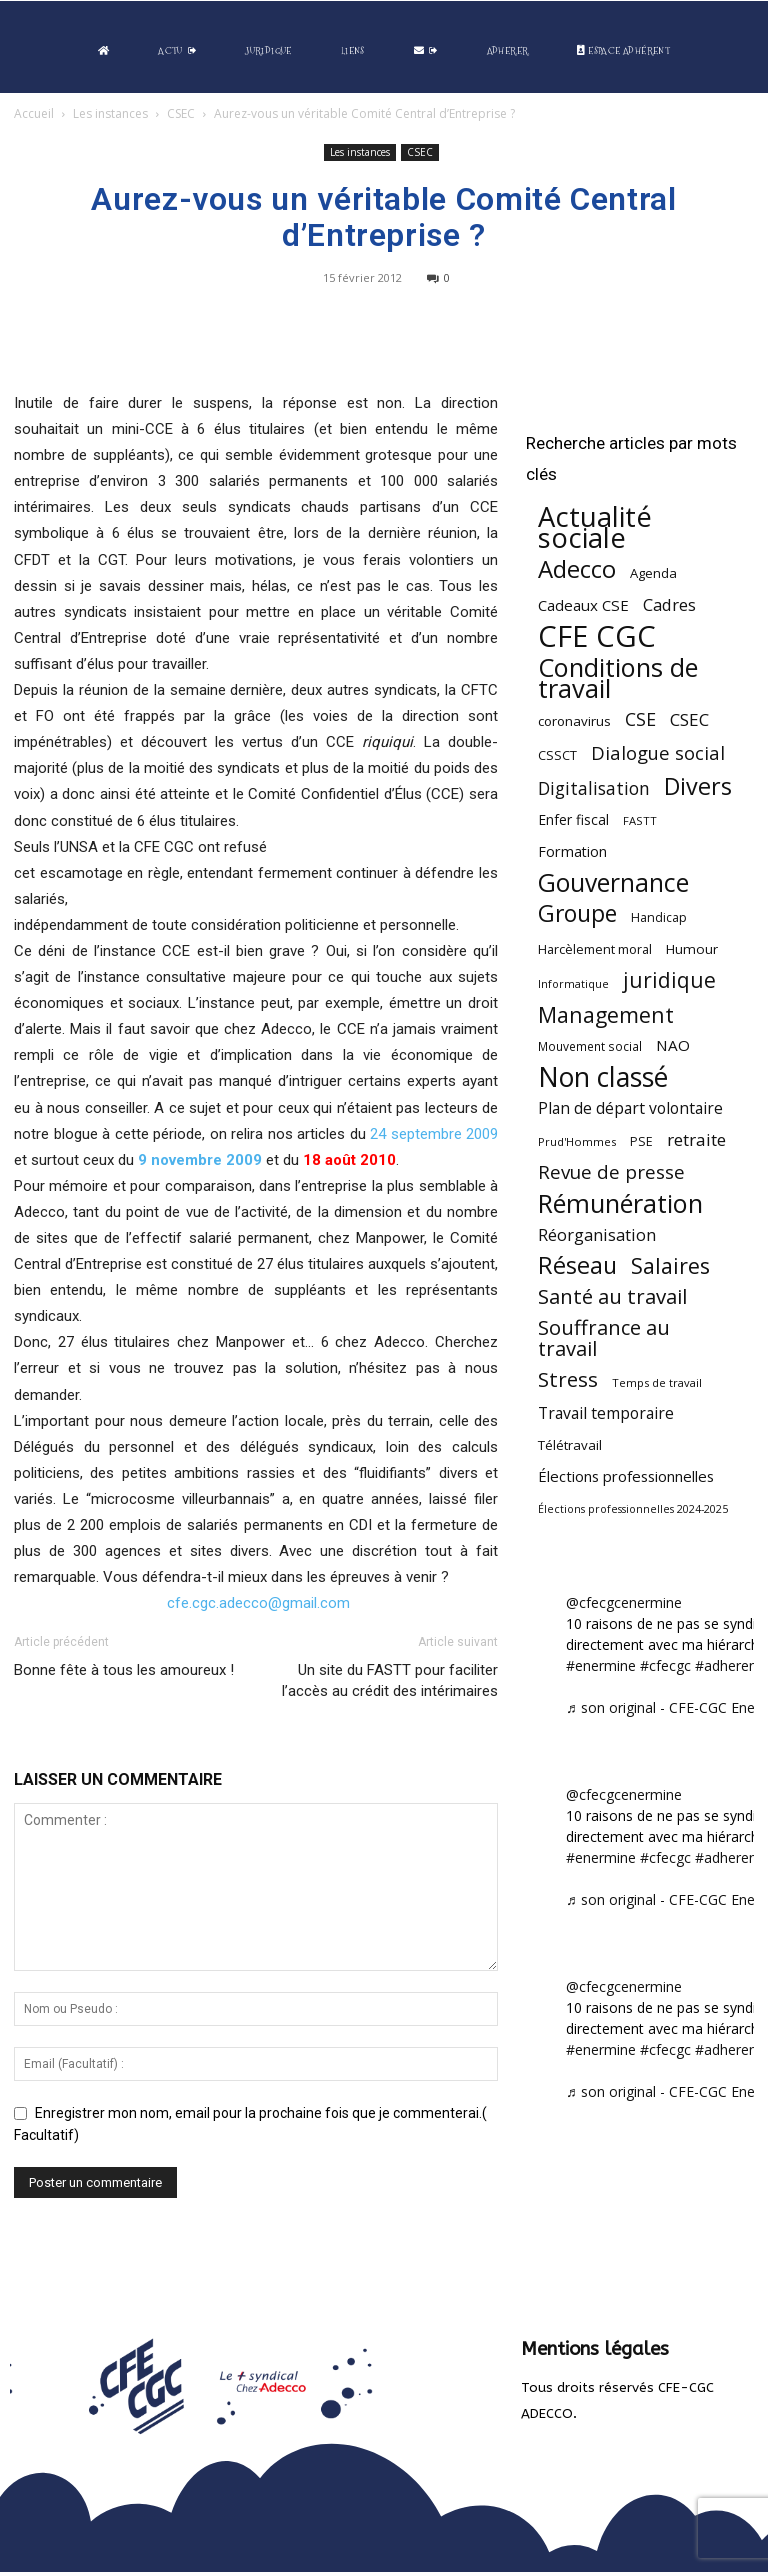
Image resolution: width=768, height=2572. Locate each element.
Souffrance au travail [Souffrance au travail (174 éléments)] (604, 1338)
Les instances (110, 113)
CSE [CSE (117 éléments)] (640, 719)
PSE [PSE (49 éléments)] (641, 1141)
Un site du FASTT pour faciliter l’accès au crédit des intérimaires (390, 1680)
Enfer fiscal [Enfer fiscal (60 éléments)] (573, 819)
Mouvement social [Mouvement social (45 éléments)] (590, 1046)
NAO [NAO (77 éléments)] (673, 1045)
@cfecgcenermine (624, 1602)
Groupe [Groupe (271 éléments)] (577, 913)
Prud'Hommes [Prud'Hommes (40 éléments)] (577, 1141)
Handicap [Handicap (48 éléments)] (659, 917)
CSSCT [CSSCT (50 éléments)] (557, 755)
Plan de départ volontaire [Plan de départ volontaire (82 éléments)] (630, 1108)
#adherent (728, 1665)
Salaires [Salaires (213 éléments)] (670, 1265)
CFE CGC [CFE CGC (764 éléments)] (597, 636)
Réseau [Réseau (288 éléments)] (577, 1265)
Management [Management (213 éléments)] (606, 1014)
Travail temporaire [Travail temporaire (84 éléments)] (606, 1413)
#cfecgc (665, 1665)
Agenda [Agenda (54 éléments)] (653, 573)
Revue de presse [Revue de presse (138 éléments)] (611, 1172)
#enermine (601, 1665)
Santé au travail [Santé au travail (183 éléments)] (612, 1296)
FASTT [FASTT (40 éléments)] (640, 820)
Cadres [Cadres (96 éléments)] (669, 604)
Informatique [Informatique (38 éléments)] (573, 983)
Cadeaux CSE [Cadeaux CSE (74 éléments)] (583, 605)
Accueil (34, 113)
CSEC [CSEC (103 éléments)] (689, 719)
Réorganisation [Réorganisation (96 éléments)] (597, 1234)
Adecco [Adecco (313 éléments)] (577, 568)
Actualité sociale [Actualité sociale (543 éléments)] (595, 527)
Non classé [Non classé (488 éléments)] (603, 1077)
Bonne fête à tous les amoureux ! (124, 1670)
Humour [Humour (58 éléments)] (692, 949)
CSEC (181, 113)
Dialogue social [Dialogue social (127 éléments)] (658, 752)
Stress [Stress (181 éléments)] (568, 1379)
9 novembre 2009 (200, 1160)
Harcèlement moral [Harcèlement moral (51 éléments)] (595, 949)
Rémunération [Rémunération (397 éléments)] (620, 1203)
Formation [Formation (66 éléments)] (572, 851)
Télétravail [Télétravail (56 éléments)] (570, 1445)
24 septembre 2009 (434, 1134)
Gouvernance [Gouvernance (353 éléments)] (613, 882)
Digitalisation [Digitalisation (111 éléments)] (594, 788)
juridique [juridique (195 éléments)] (669, 980)
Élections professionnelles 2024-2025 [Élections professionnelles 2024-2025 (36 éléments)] (633, 1509)
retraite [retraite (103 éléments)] (696, 1139)
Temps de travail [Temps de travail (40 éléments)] (657, 1382)
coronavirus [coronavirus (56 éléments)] (574, 721)
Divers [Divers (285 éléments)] (698, 786)
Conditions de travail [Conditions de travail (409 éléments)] (618, 678)
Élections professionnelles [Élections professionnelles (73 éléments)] (626, 1476)
